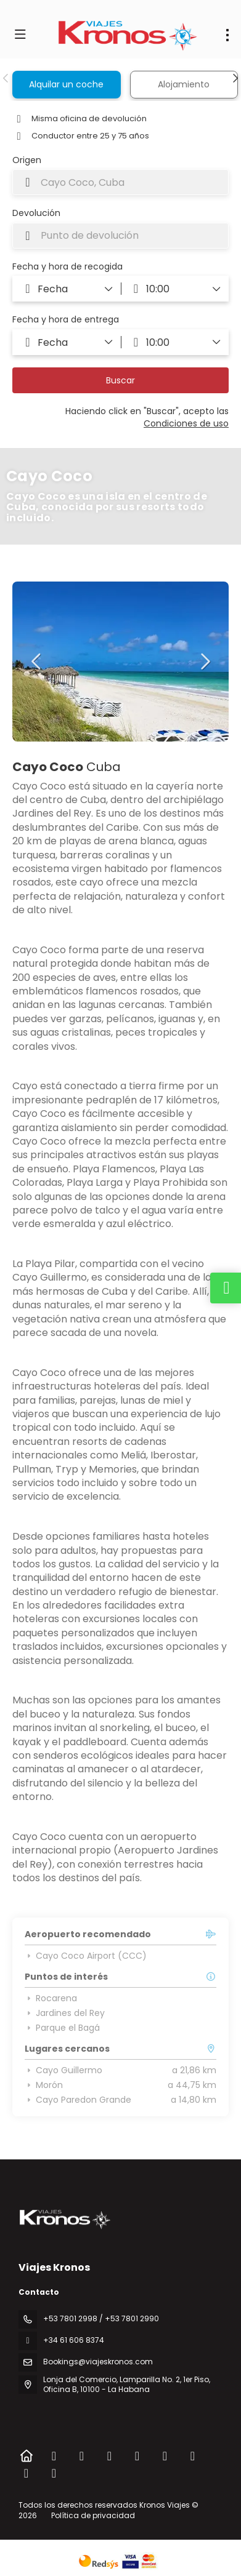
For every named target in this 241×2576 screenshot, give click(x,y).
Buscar (120, 380)
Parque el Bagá (62, 2027)
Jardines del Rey (65, 2013)
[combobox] (120, 182)
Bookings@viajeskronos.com (98, 2361)
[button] (6, 78)
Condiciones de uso (186, 423)
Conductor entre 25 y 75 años (80, 136)
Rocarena (51, 1998)
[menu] (227, 35)
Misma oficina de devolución (79, 118)
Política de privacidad (93, 2515)
